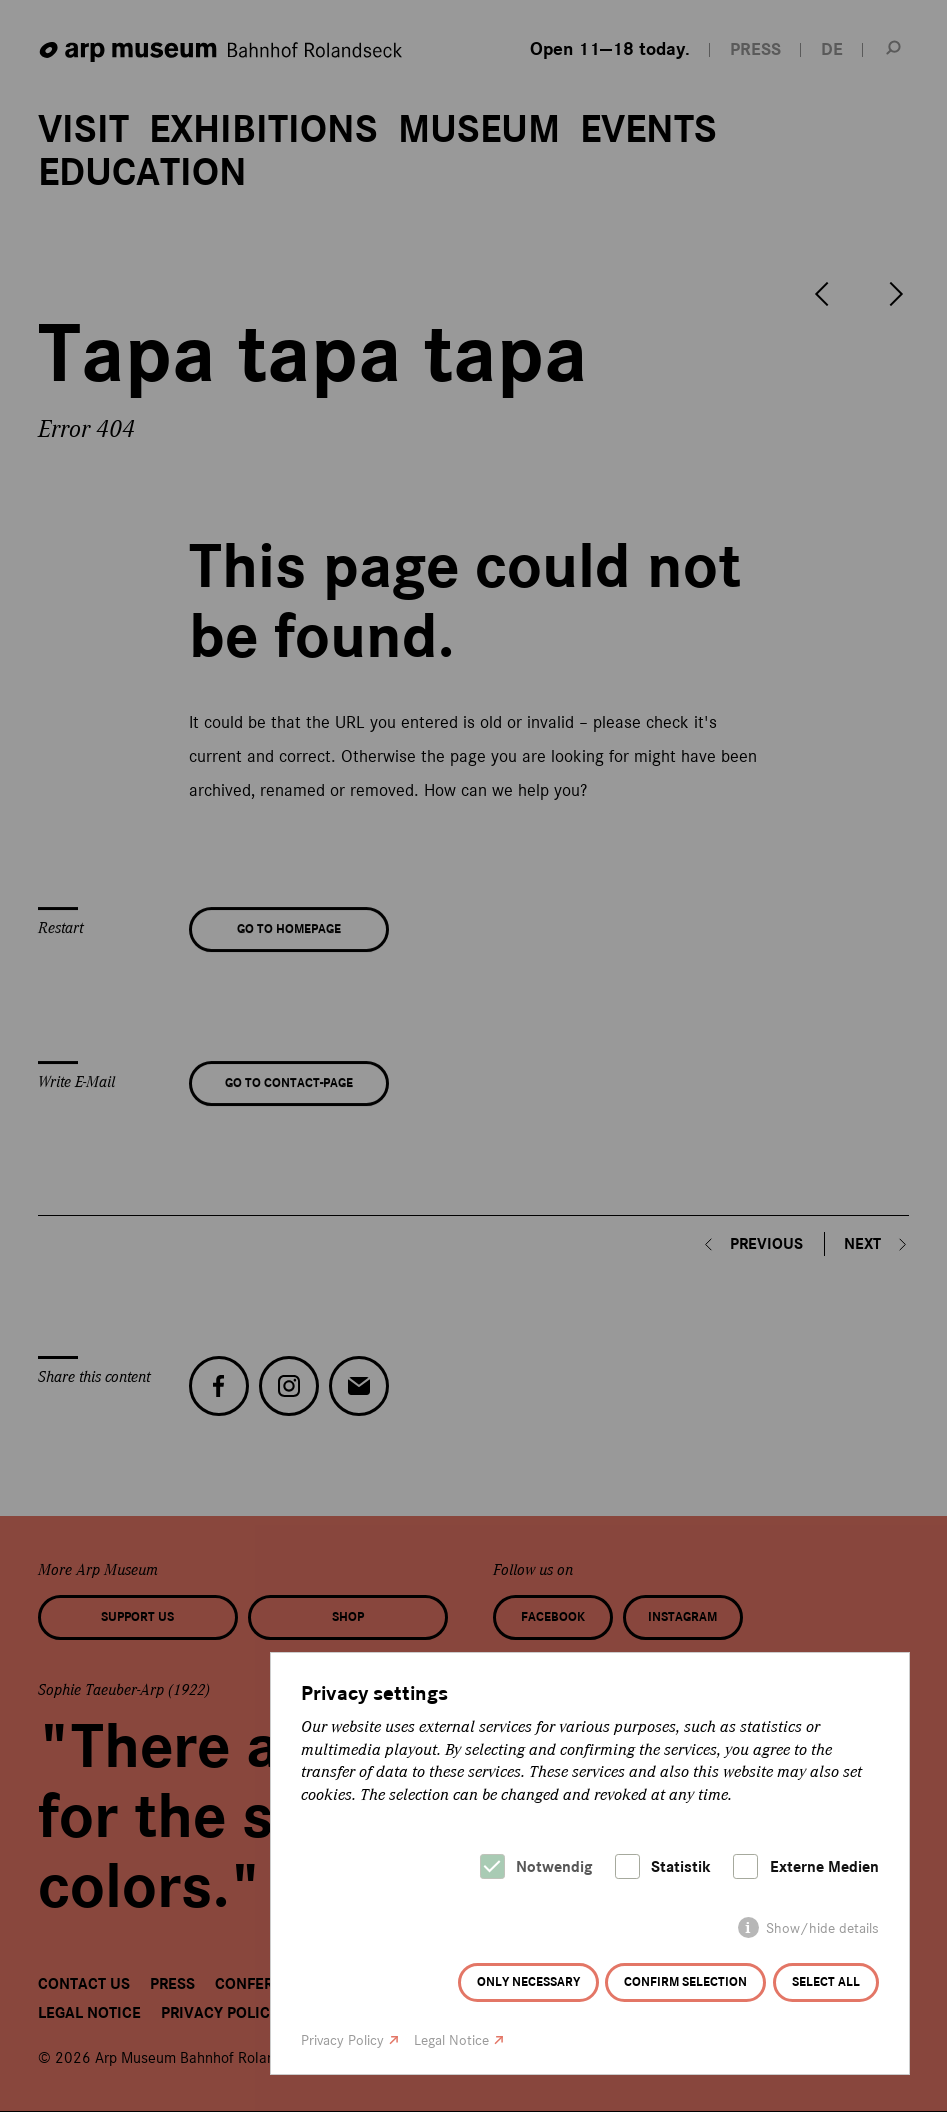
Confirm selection (685, 1982)
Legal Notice (451, 2040)
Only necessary (528, 1982)
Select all (826, 1982)
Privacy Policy (342, 2040)
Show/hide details (822, 1928)
